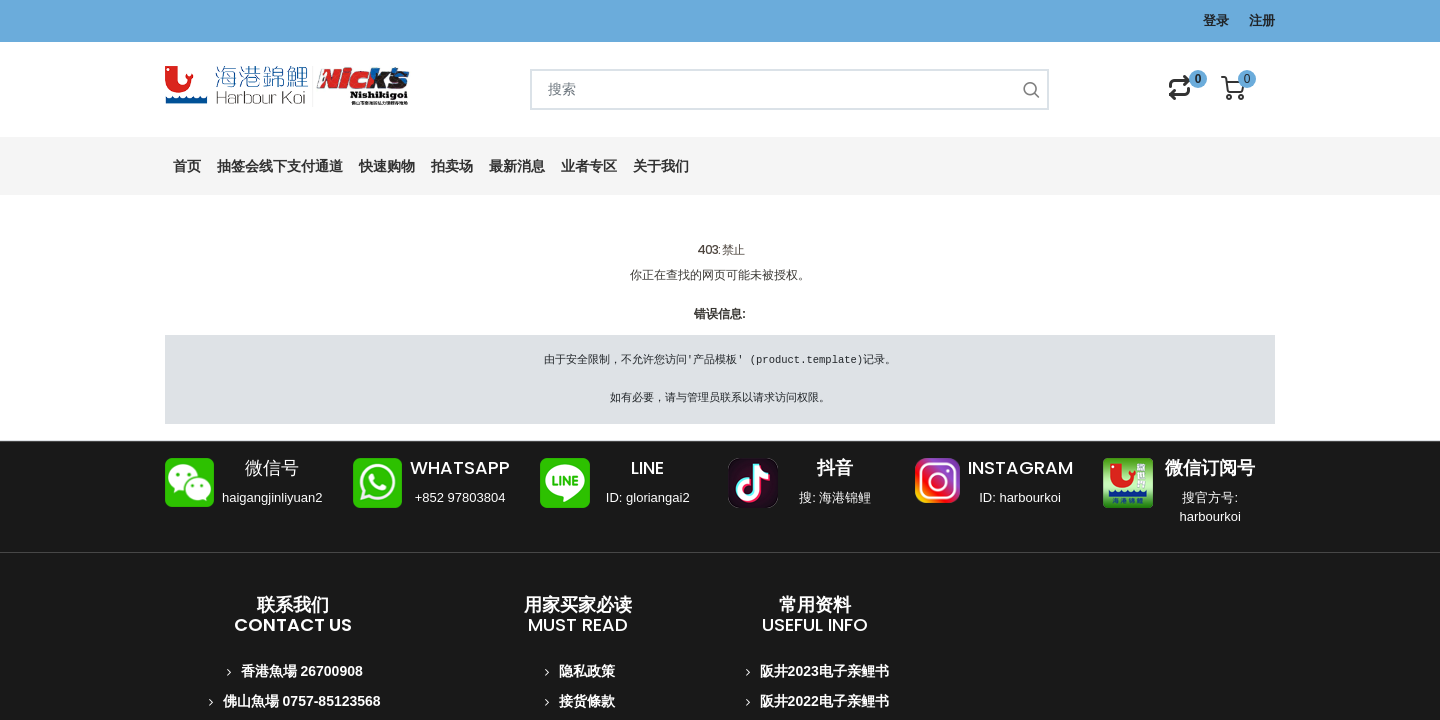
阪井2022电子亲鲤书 (824, 701)
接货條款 (587, 701)
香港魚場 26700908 (302, 671)
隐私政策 (587, 671)
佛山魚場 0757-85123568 (302, 701)
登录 (1216, 20)
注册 (1262, 20)
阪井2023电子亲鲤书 (824, 671)
